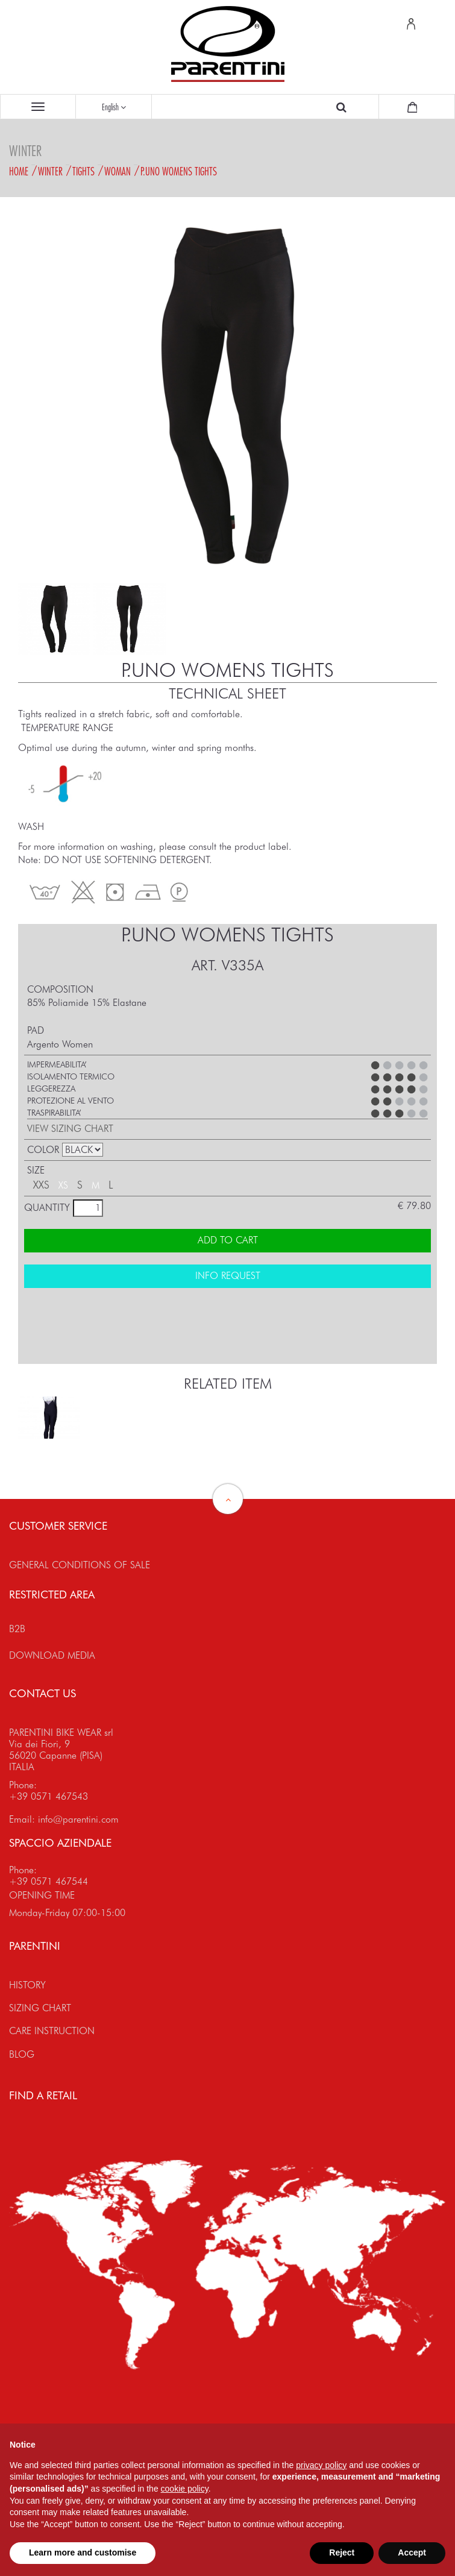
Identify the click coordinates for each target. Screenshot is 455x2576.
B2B (17, 1629)
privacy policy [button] (321, 2465)
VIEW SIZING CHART (70, 1128)
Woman (117, 171)
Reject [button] (341, 2552)
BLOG (21, 2054)
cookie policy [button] (185, 2488)
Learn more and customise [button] (82, 2552)
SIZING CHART (40, 2008)
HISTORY (27, 1985)
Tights (83, 171)
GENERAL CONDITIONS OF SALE (79, 1565)
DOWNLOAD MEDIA (52, 1655)
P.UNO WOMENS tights (178, 171)
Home (18, 171)
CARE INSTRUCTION (52, 2031)
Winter (50, 171)
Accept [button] (412, 2552)
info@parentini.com (78, 1819)
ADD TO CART (228, 1240)
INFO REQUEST (227, 1275)
